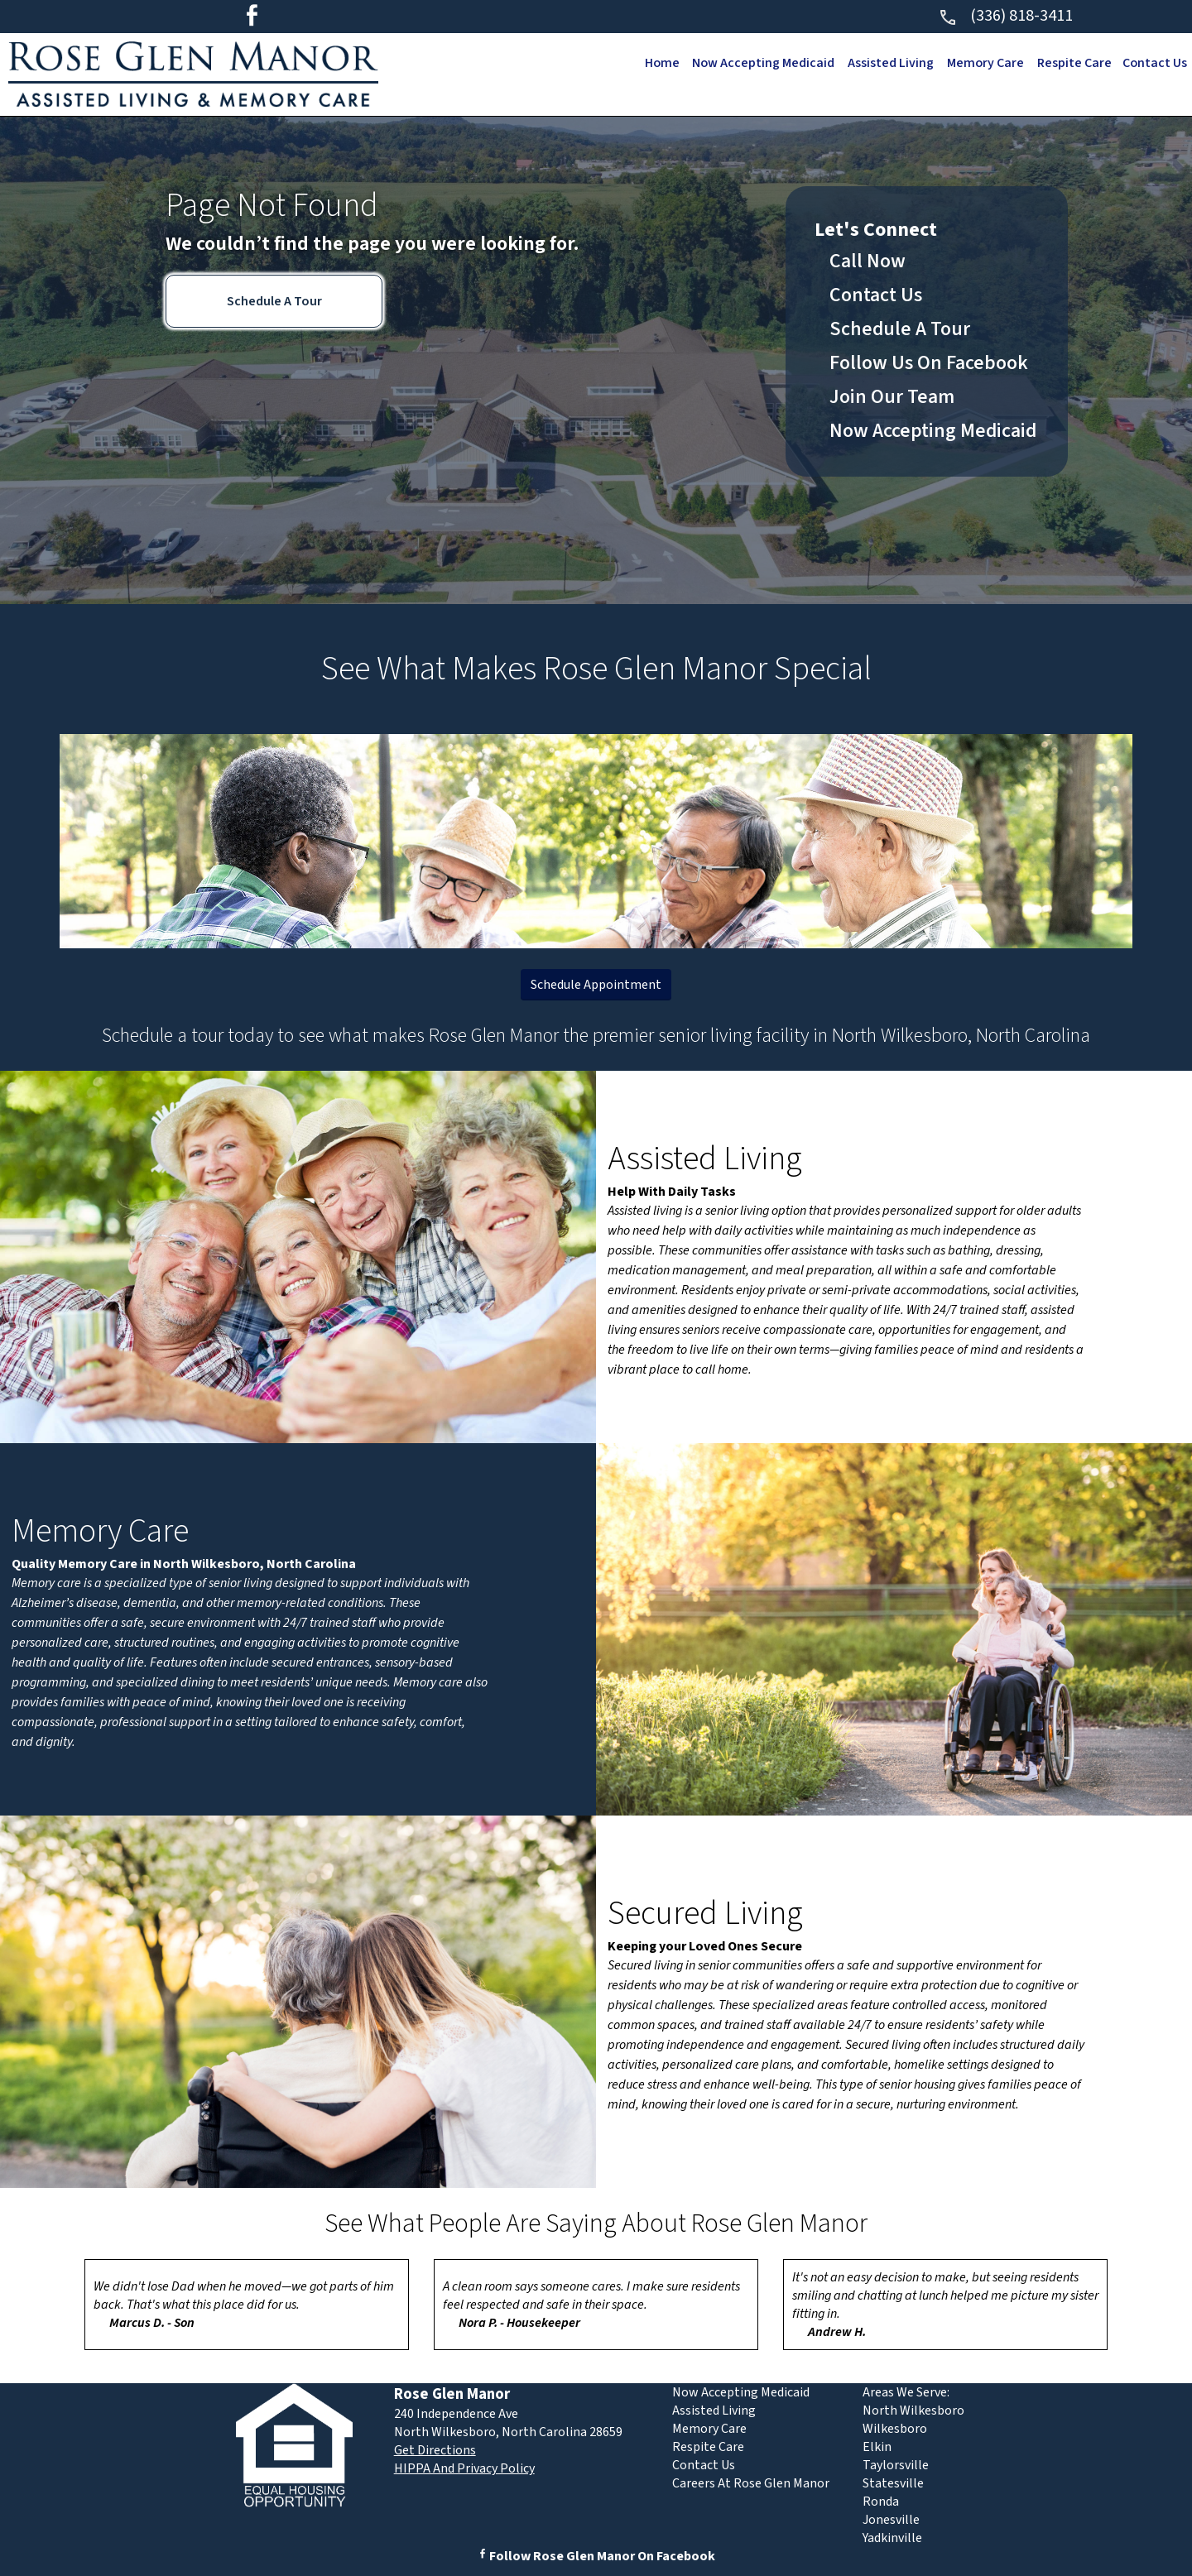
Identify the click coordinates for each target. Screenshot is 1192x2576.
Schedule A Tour (274, 301)
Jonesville (891, 2520)
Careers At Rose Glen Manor (750, 2483)
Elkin (877, 2447)
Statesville (893, 2483)
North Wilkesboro (913, 2410)
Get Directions (435, 2450)
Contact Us (1153, 63)
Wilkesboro (895, 2429)
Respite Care (1072, 63)
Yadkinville (892, 2538)
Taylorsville (896, 2465)
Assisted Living (886, 63)
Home (653, 63)
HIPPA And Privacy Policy (464, 2468)
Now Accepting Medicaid (757, 63)
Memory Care (982, 63)
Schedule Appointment (596, 985)
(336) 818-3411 (1005, 15)
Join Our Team (891, 396)
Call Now (867, 261)
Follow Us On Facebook (928, 362)
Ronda (881, 2501)
